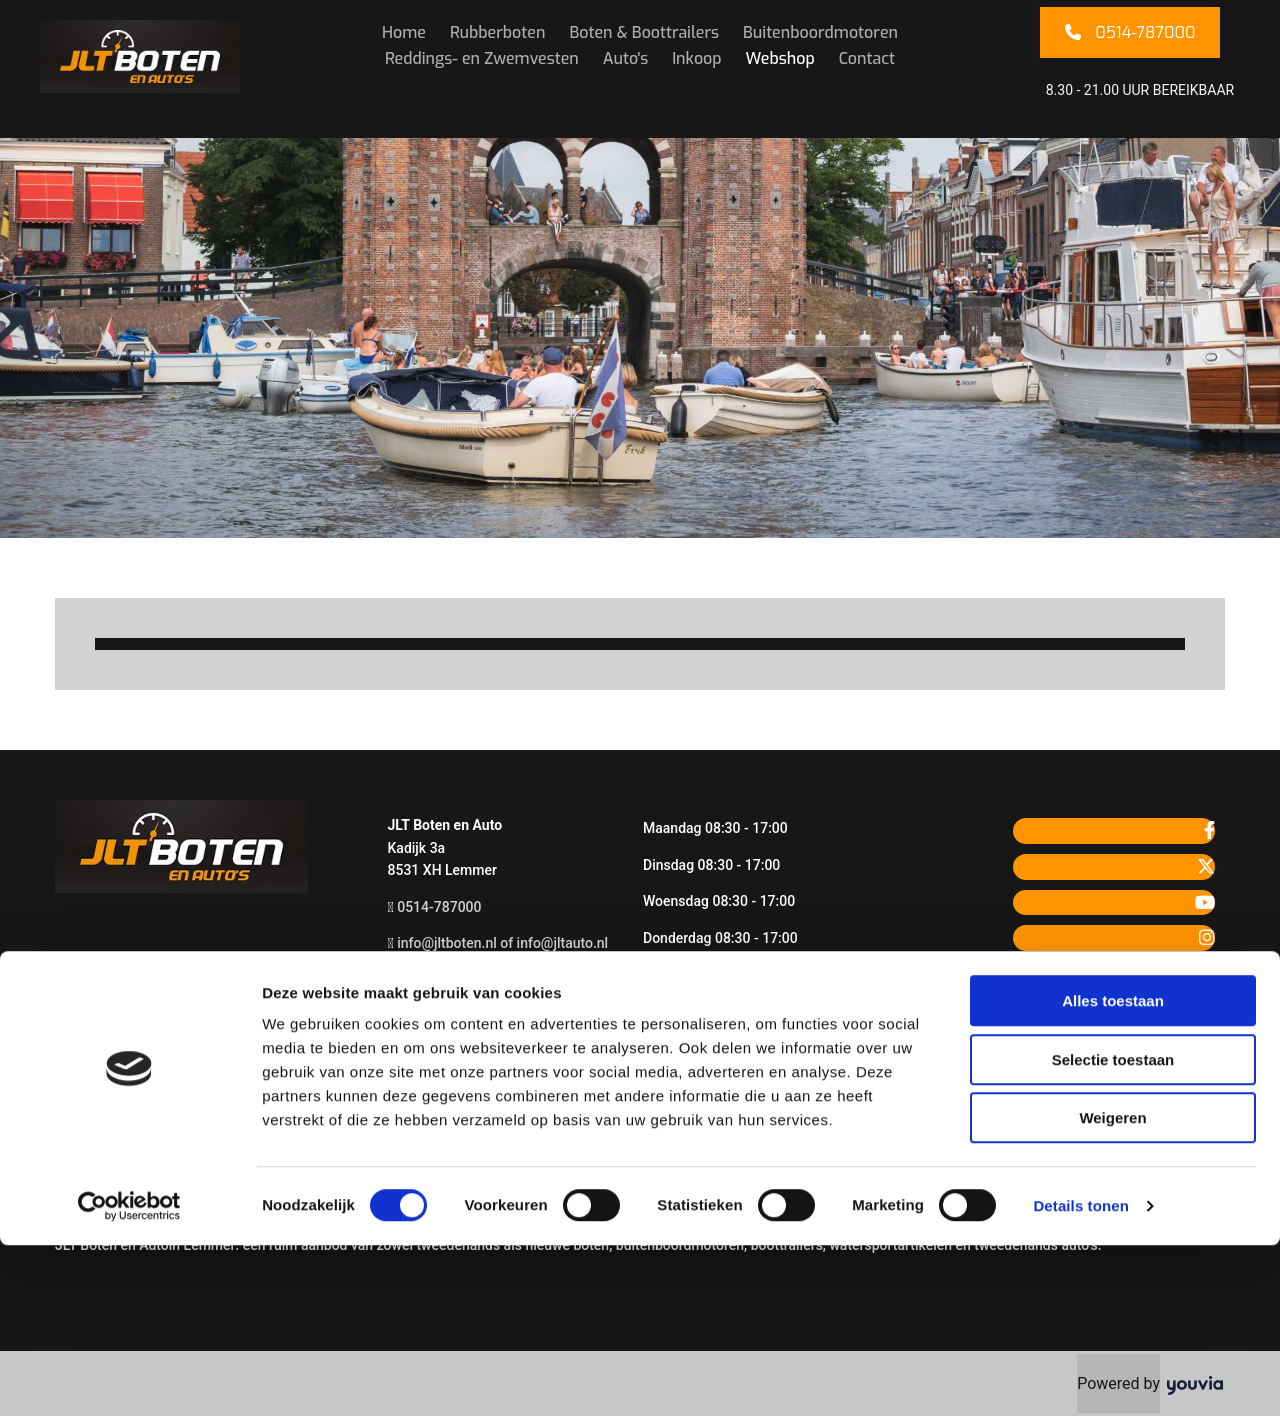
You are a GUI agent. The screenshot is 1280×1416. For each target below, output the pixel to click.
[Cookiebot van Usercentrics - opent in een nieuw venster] (129, 1377)
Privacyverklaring (442, 1016)
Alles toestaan (1113, 1171)
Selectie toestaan (1113, 1230)
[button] (1130, 32)
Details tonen (1080, 1376)
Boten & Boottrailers (644, 32)
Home (404, 32)
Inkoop (696, 58)
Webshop (780, 58)
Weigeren (1112, 1288)
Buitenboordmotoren (820, 32)
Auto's (625, 58)
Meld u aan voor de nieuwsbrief (485, 1052)
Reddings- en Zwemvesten (482, 58)
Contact (867, 58)
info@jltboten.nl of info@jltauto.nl (502, 943)
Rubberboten (498, 32)
